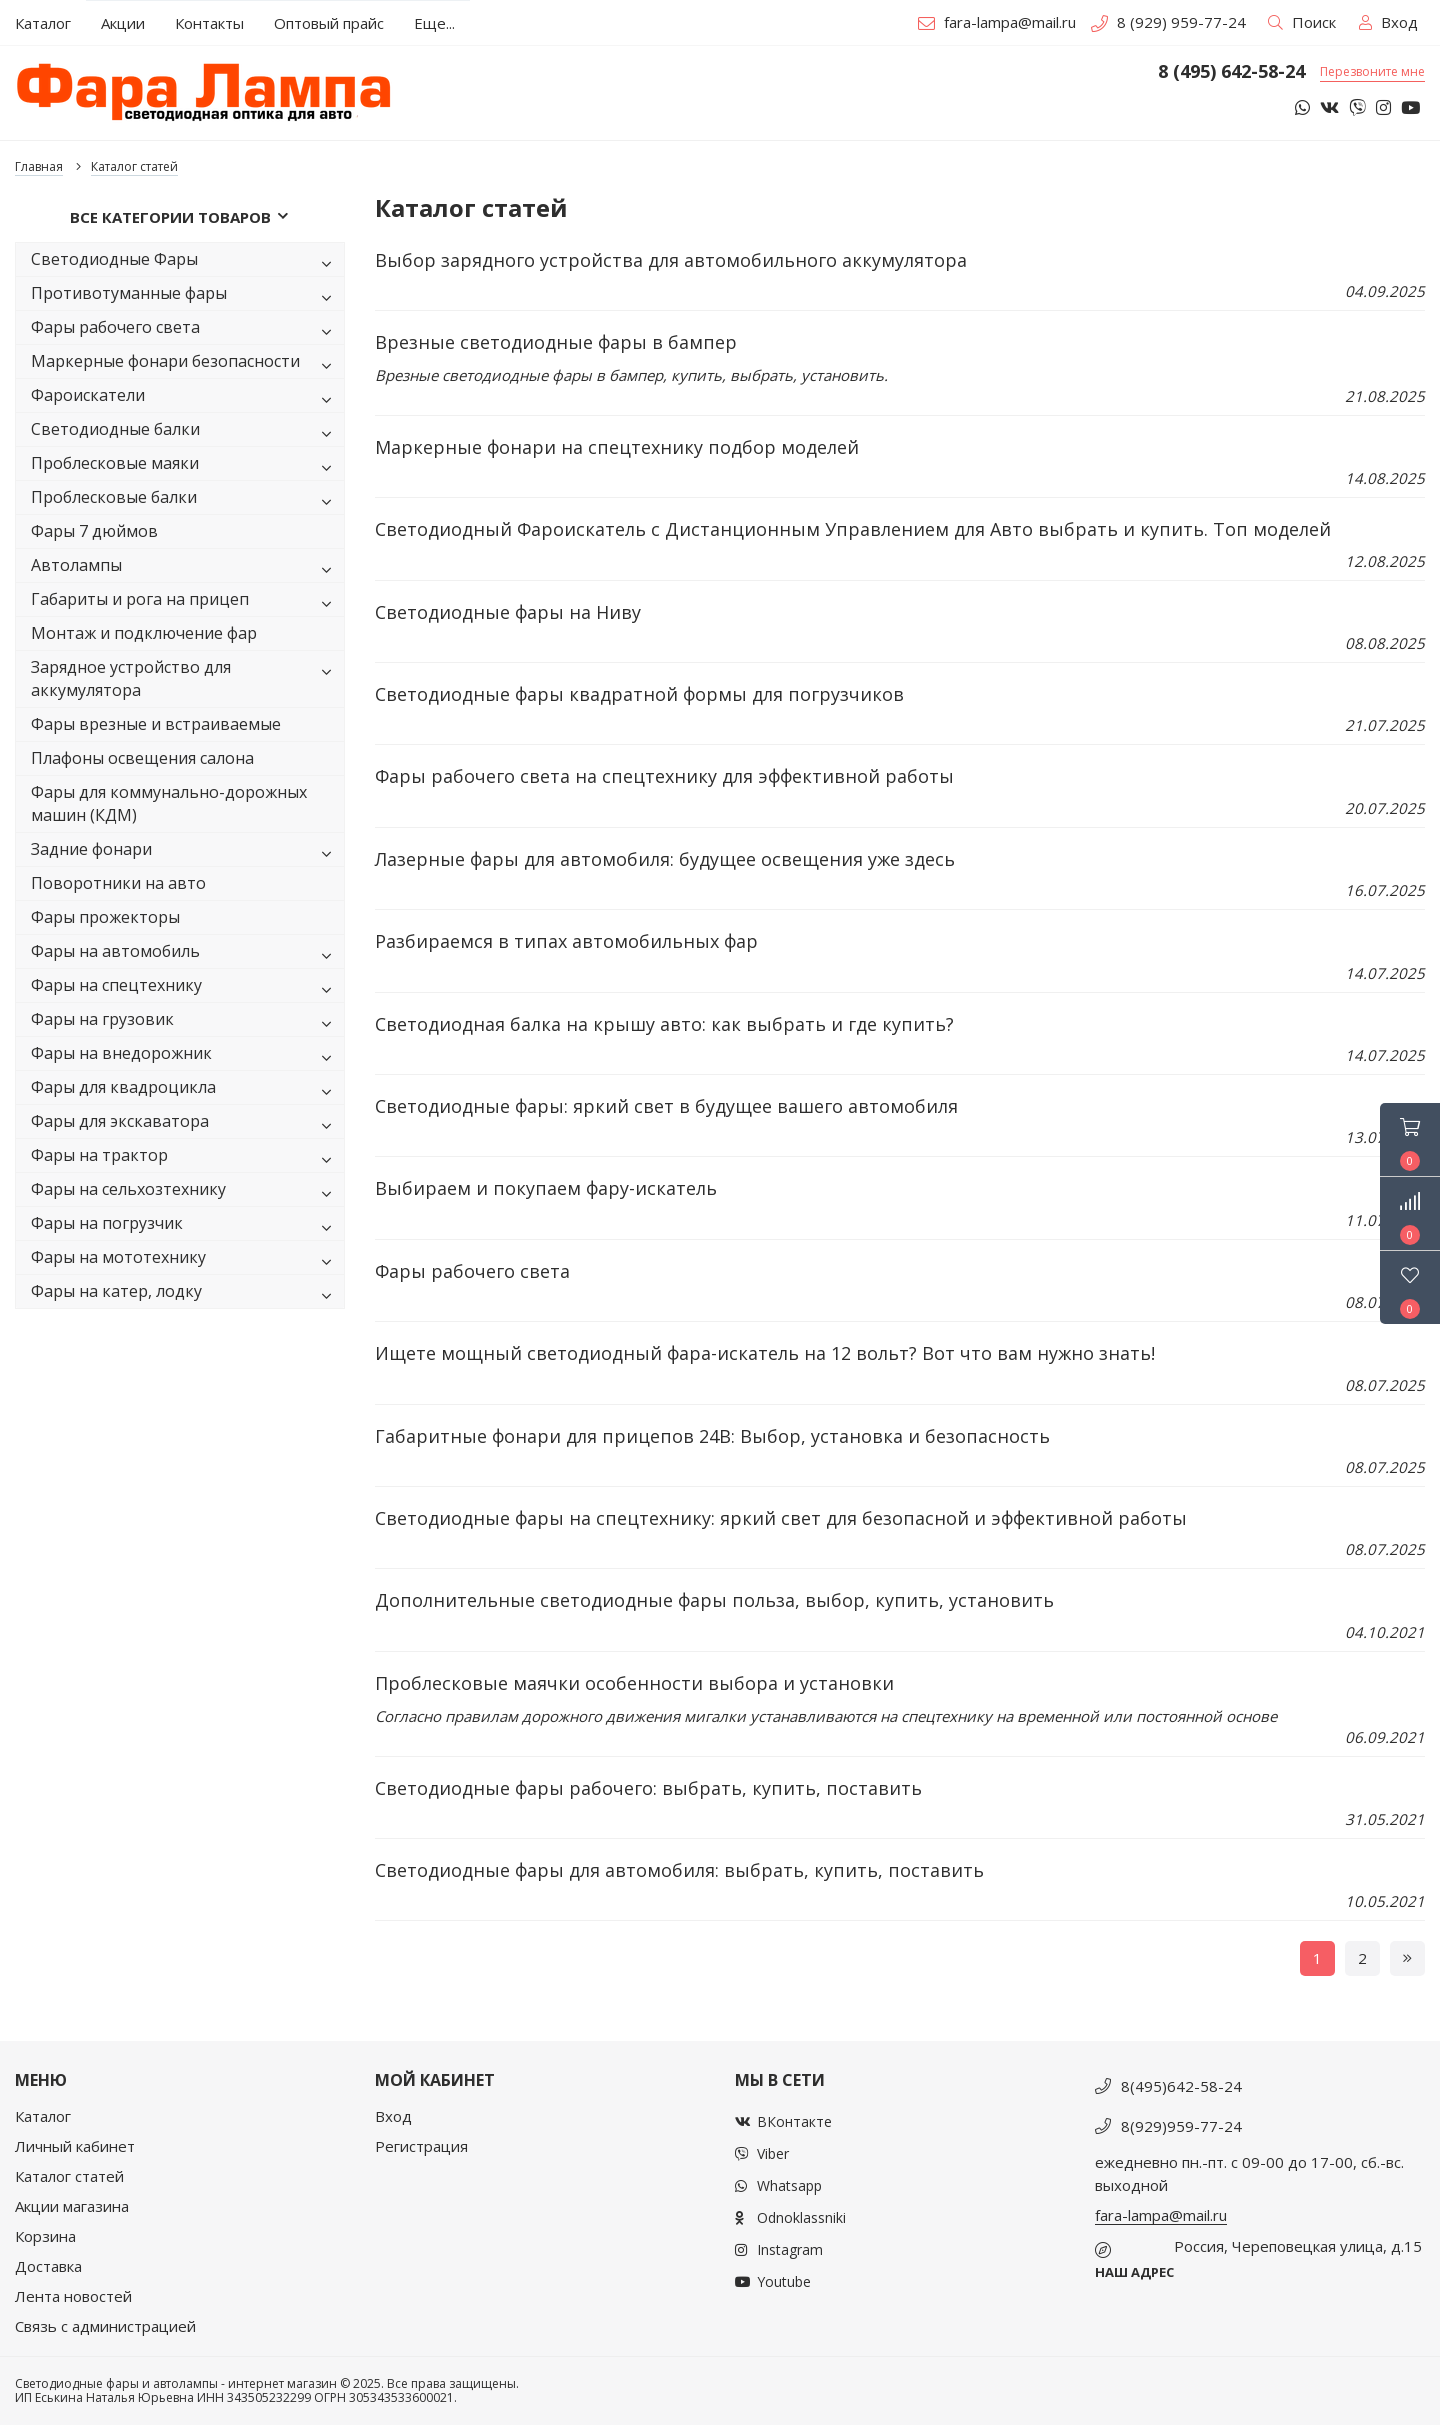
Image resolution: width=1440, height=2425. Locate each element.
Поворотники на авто (118, 883)
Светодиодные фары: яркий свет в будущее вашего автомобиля (666, 1106)
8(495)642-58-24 (1181, 2086)
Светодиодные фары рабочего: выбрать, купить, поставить (648, 1788)
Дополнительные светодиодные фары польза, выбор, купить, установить (714, 1600)
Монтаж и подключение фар (144, 633)
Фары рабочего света (185, 330)
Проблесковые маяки (185, 466)
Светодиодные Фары (185, 262)
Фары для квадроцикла (185, 1090)
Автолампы (185, 568)
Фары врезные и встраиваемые (156, 724)
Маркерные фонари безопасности (185, 364)
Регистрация (421, 2146)
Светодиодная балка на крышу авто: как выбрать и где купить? (664, 1024)
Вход (393, 2116)
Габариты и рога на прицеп (185, 602)
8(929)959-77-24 (1181, 2126)
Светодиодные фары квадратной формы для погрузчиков (639, 694)
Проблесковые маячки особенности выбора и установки (634, 1683)
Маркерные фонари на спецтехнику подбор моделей (617, 447)
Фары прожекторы (105, 917)
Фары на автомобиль (185, 954)
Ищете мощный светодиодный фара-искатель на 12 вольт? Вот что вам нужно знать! (765, 1353)
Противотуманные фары (185, 296)
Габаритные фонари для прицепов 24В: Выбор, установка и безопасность (712, 1436)
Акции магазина (72, 2206)
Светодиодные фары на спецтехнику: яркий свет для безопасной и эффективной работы (781, 1518)
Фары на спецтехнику (185, 988)
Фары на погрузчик (185, 1226)
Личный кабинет (75, 2146)
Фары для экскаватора (185, 1124)
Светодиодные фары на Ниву (508, 612)
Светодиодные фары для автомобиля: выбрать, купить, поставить (679, 1870)
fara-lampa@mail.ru (997, 22)
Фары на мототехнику (185, 1260)
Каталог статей (69, 2176)
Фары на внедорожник (185, 1056)
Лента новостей (73, 2296)
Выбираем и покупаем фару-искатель (546, 1188)
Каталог (43, 2116)
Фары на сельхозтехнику (185, 1192)
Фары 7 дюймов (94, 531)
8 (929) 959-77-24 (1168, 22)
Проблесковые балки (185, 500)
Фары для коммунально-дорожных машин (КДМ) (169, 803)
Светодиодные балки (185, 432)
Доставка (48, 2266)
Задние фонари (185, 852)
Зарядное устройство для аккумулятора (185, 678)
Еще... (434, 23)
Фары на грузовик (185, 1022)
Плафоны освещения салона (142, 758)
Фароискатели (185, 398)
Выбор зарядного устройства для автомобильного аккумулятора (671, 260)
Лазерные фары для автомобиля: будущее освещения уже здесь (665, 859)
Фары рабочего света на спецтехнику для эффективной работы (664, 776)
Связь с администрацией (105, 2326)
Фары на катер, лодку (185, 1294)
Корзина (45, 2236)
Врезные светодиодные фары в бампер (556, 342)
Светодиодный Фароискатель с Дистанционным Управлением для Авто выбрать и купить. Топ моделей (853, 529)
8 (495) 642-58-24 (1231, 72)
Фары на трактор (185, 1158)
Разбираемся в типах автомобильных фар (566, 941)
